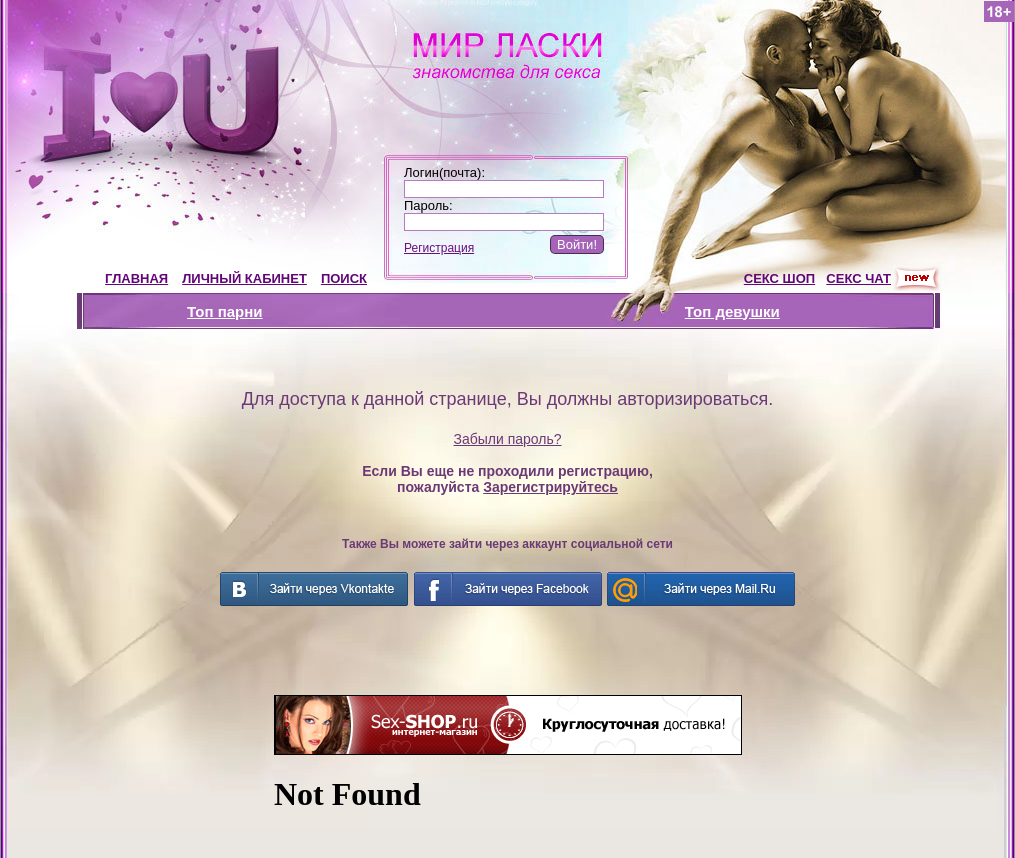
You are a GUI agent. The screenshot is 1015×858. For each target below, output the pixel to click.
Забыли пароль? (507, 439)
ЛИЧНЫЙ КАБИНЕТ (244, 278)
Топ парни (224, 311)
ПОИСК (344, 278)
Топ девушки (732, 311)
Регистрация (439, 248)
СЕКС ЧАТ (858, 278)
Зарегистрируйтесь (550, 487)
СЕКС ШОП (779, 278)
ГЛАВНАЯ (136, 278)
